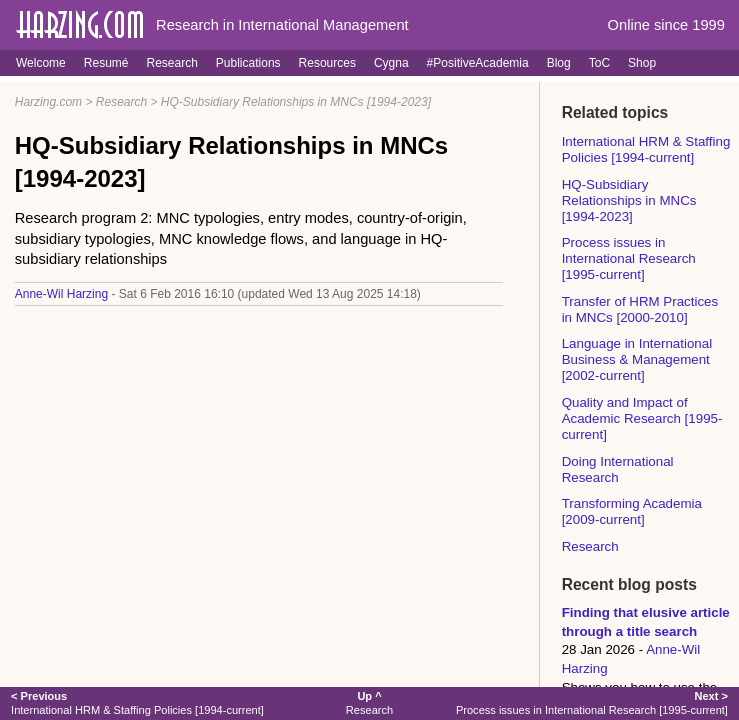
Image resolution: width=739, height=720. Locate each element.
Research (171, 63)
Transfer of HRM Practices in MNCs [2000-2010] (640, 309)
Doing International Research (618, 469)
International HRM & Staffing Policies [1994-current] (646, 149)
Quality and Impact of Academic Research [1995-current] (642, 418)
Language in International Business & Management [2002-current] (637, 359)
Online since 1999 (666, 25)
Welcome (41, 63)
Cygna (391, 63)
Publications (248, 63)
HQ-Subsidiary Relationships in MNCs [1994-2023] (296, 102)
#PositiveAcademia (478, 63)
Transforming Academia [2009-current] (632, 511)
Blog (559, 63)
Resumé (106, 63)
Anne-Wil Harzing (61, 294)
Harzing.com (48, 102)
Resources (327, 63)
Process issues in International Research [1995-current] (629, 258)
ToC (599, 63)
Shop (642, 63)
